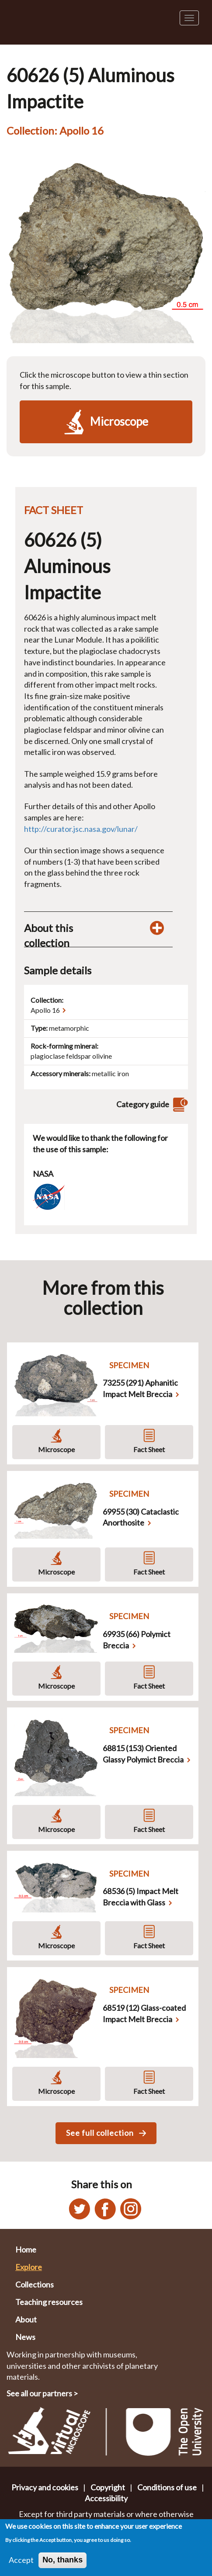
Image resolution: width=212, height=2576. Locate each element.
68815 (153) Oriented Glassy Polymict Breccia (143, 1753)
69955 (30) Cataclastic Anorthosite (141, 1517)
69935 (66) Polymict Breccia (136, 1639)
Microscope (56, 1449)
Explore (28, 2267)
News (25, 2337)
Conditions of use (167, 2487)
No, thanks (62, 2563)
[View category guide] (179, 1104)
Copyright (107, 2487)
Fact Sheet (149, 1449)
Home (25, 2249)
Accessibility (106, 2498)
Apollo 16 (45, 1010)
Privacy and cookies (44, 2487)
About (26, 2319)
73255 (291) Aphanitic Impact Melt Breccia (140, 1388)
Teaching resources (49, 2302)
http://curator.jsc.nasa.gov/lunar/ (81, 829)
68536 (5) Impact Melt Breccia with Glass (140, 1896)
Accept (21, 2563)
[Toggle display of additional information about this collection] (157, 928)
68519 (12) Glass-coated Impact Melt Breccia (144, 2013)
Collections (34, 2284)
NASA (43, 1173)
